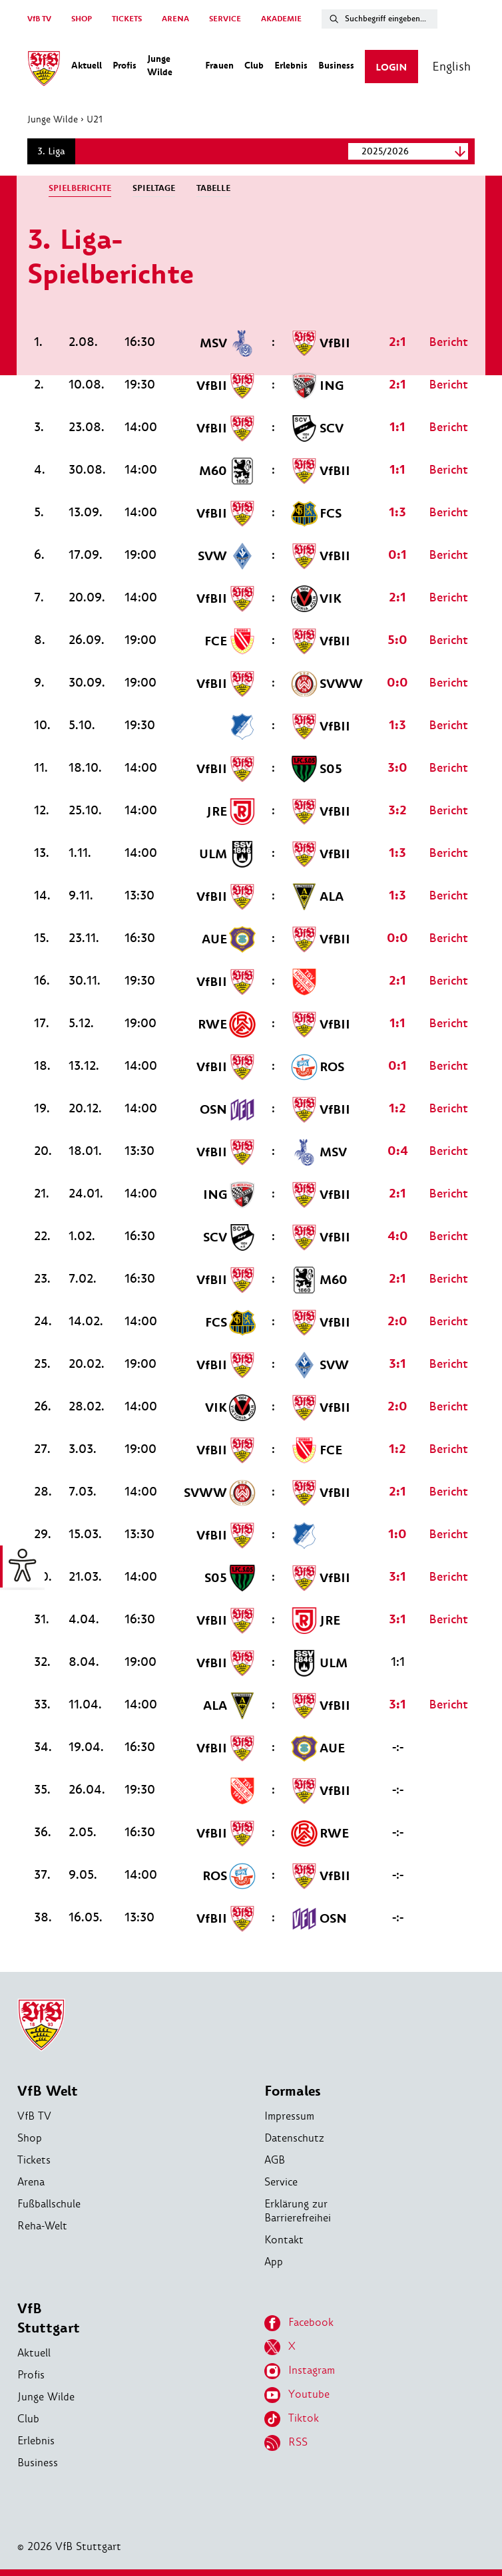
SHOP (81, 19)
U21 (101, 119)
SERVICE (225, 19)
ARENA (175, 19)
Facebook (299, 2323)
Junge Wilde (59, 119)
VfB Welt (47, 2091)
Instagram (299, 2371)
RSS (286, 2443)
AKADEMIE (281, 19)
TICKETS (127, 19)
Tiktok (291, 2419)
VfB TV (39, 19)
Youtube (297, 2395)
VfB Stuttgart (48, 2318)
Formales (292, 2091)
